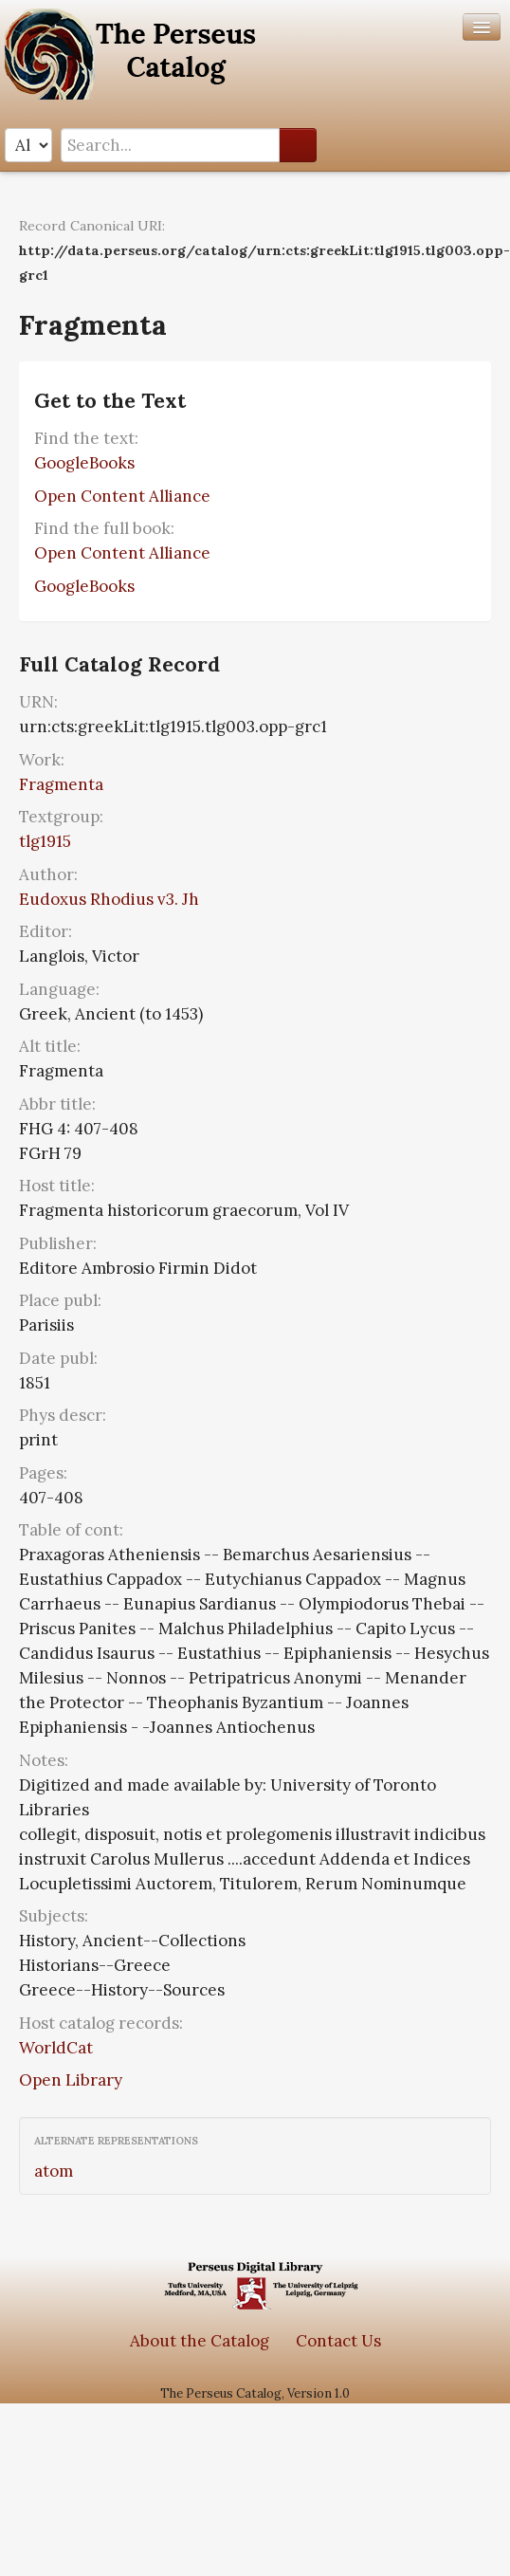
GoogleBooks (84, 462)
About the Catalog (199, 2340)
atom (53, 2171)
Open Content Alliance (122, 496)
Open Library (70, 2080)
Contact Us (338, 2340)
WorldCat (56, 2047)
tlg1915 (45, 841)
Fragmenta (61, 784)
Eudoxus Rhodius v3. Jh (109, 899)
